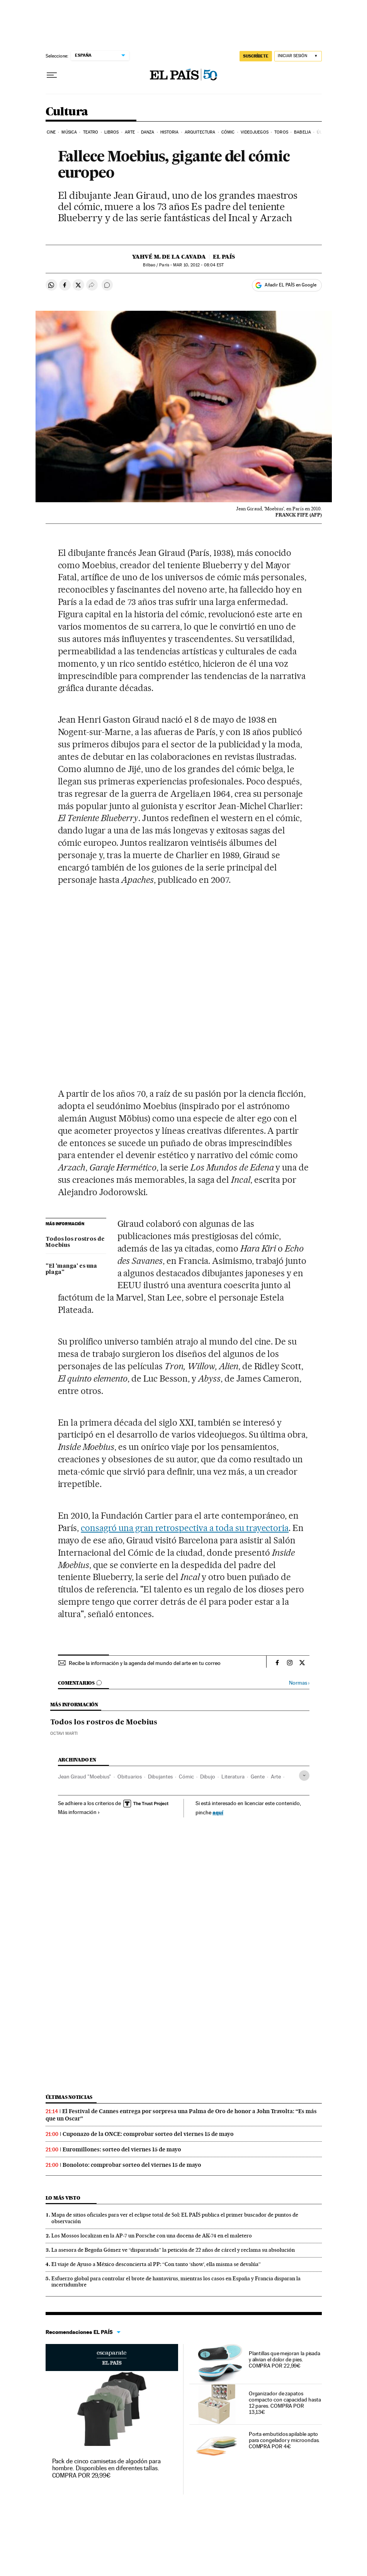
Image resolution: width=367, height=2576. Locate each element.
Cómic (228, 132)
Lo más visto (63, 2198)
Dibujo (207, 1776)
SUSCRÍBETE (255, 56)
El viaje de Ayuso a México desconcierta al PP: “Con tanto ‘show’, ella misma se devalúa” (156, 2264)
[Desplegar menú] (52, 75)
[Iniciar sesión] (298, 56)
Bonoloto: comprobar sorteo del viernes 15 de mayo (132, 2164)
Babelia (302, 132)
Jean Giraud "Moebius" (84, 1776)
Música (69, 132)
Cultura (67, 112)
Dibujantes (160, 1776)
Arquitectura (200, 132)
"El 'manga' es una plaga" (71, 1269)
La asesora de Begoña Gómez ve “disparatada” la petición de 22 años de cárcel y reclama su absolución (173, 2250)
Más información (79, 1812)
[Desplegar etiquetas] (304, 1775)
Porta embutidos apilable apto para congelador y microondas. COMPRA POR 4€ (284, 2440)
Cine (51, 132)
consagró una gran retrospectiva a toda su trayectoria (185, 1528)
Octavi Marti (64, 1733)
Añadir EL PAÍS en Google (290, 285)
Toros (281, 132)
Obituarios (129, 1776)
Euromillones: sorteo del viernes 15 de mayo (122, 2149)
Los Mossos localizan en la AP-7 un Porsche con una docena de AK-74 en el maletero (151, 2235)
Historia (169, 132)
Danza (148, 132)
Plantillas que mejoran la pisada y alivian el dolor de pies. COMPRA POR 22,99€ (284, 2359)
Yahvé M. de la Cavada (169, 256)
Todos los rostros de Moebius (75, 1242)
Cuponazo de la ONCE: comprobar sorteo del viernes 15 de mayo (148, 2134)
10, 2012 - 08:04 (198, 265)
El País (224, 256)
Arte (130, 132)
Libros (111, 132)
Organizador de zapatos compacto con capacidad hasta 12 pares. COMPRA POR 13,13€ (285, 2402)
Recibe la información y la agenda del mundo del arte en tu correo (145, 1663)
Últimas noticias (69, 2097)
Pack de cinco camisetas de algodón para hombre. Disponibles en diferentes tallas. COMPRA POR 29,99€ (106, 2468)
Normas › (299, 1683)
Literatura (233, 1776)
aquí (217, 1812)
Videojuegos (254, 132)
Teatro (91, 132)
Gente (258, 1776)
